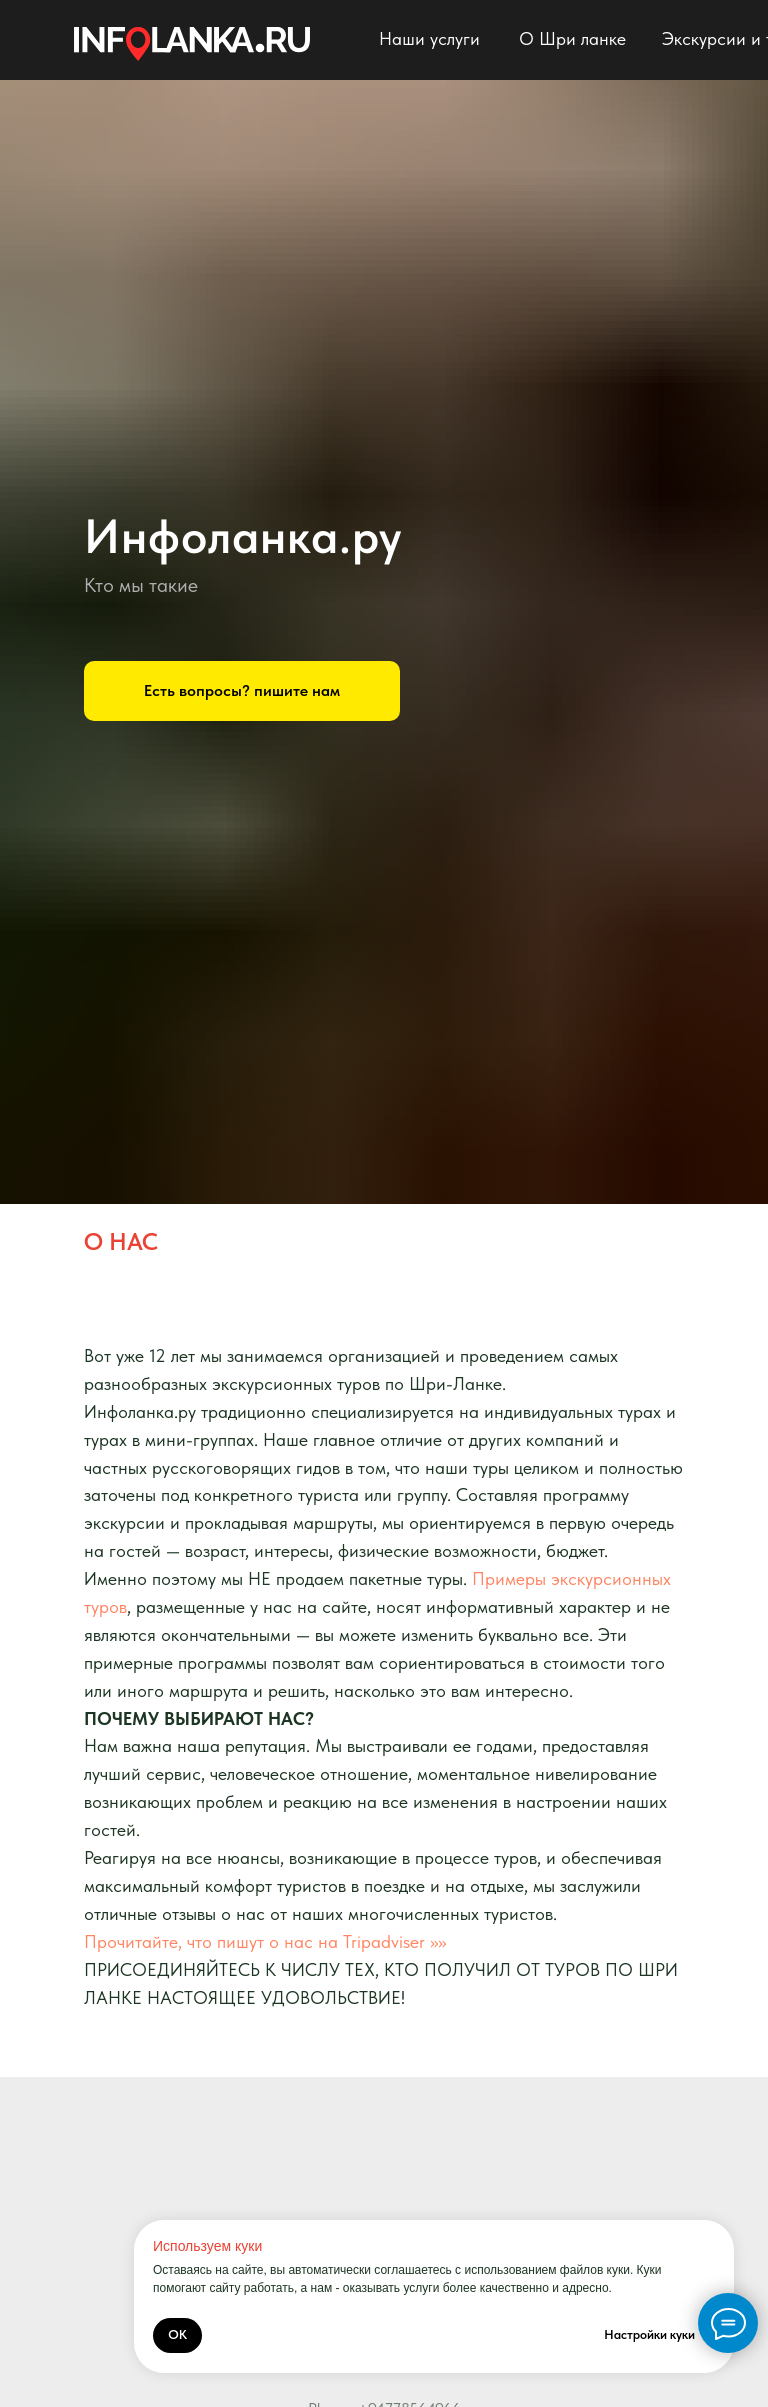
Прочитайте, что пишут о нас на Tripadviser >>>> (265, 1941)
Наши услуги (429, 38)
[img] (192, 44)
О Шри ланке (572, 38)
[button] (242, 691)
